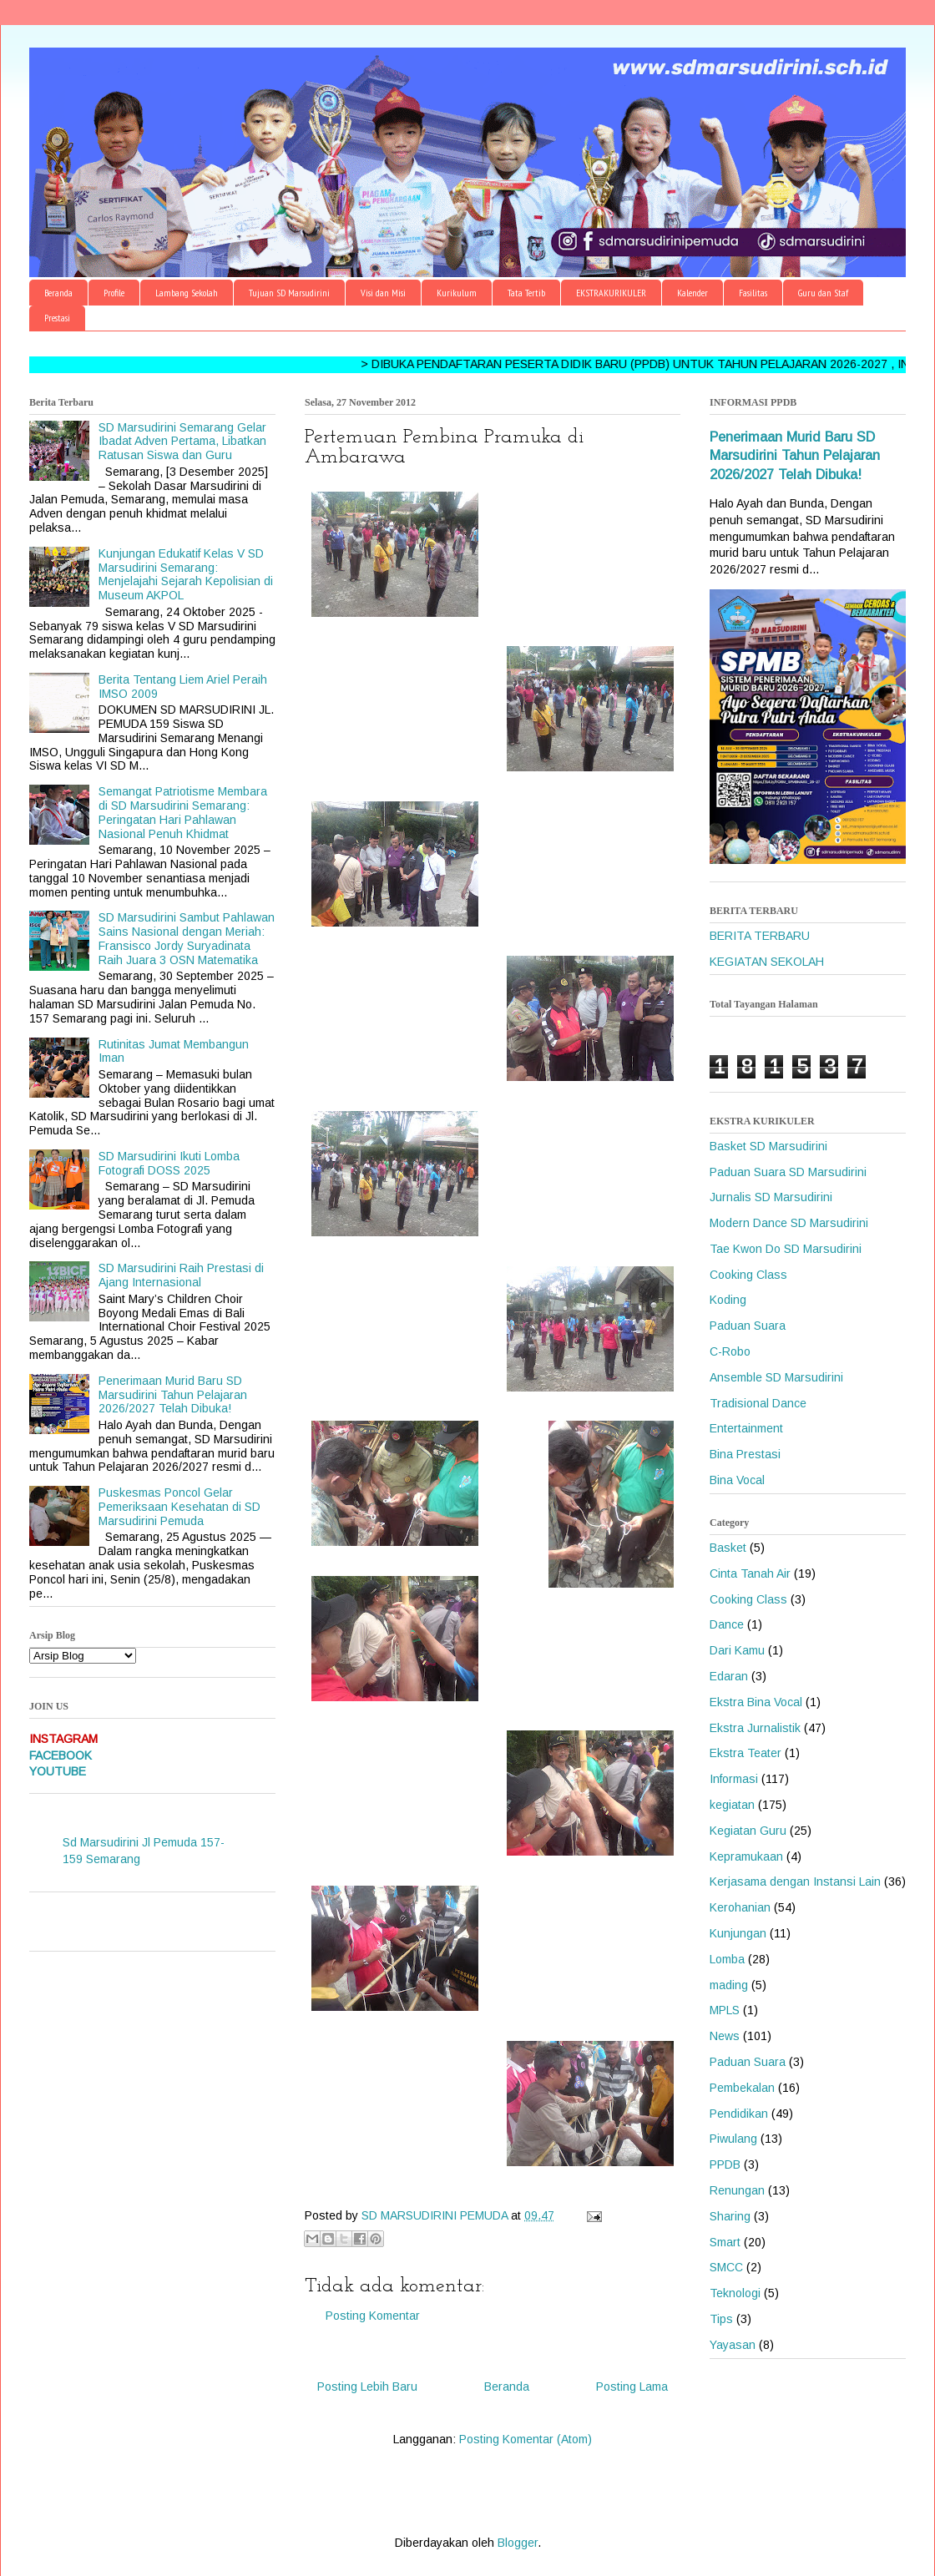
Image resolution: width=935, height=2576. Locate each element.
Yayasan (733, 2344)
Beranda (58, 292)
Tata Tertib (526, 292)
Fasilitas (753, 292)
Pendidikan (739, 2113)
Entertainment (746, 1428)
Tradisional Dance (758, 1403)
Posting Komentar (373, 2315)
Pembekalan (742, 2087)
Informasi (734, 1779)
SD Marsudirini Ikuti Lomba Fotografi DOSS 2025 (169, 1163)
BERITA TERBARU (760, 935)
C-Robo (730, 1351)
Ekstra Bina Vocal (756, 1702)
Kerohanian (740, 1907)
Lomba (727, 1959)
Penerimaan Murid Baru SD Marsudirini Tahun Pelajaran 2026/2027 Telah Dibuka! (173, 1395)
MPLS (725, 2010)
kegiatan (732, 1804)
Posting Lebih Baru (367, 2386)
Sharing (730, 2216)
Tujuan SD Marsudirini (289, 292)
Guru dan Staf (823, 292)
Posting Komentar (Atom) (525, 2439)
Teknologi (735, 2293)
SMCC (726, 2267)
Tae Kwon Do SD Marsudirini (786, 1248)
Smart (725, 2242)
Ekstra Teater (745, 1753)
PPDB (725, 2164)
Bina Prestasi (745, 1454)
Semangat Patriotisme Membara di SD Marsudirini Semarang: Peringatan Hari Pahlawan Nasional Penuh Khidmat (183, 812)
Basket (728, 1547)
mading (729, 1985)
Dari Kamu (737, 1650)
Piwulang (733, 2138)
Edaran (729, 1676)
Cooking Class (748, 1274)
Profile (114, 292)
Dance (727, 1624)
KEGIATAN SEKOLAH (767, 961)
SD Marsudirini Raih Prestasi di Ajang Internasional (181, 1275)
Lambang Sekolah (186, 292)
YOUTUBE (57, 1771)
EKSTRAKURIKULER (611, 292)
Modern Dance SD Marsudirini (789, 1223)
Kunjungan (738, 1933)
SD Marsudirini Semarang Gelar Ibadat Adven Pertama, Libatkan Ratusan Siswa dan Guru (182, 441)
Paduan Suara (748, 1325)
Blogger (518, 2542)
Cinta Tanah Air (750, 1573)
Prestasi (57, 317)
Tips (721, 2319)
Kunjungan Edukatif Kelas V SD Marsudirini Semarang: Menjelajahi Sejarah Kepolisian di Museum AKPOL (186, 574)
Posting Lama (632, 2386)
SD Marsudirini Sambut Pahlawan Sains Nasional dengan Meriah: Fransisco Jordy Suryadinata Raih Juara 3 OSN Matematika (187, 938)
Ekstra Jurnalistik (755, 1728)
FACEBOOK (60, 1755)
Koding (728, 1299)
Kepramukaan (746, 1856)
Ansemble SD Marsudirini (776, 1377)
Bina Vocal (737, 1480)
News (725, 2036)
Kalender (692, 292)
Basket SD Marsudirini (768, 1146)
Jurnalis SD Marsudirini (771, 1197)
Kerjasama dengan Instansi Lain (795, 1881)
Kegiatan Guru (748, 1830)
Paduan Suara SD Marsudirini (788, 1172)
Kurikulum (457, 292)
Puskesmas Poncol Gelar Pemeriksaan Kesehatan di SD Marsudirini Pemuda (179, 1507)
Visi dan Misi (383, 292)
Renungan (737, 2190)
